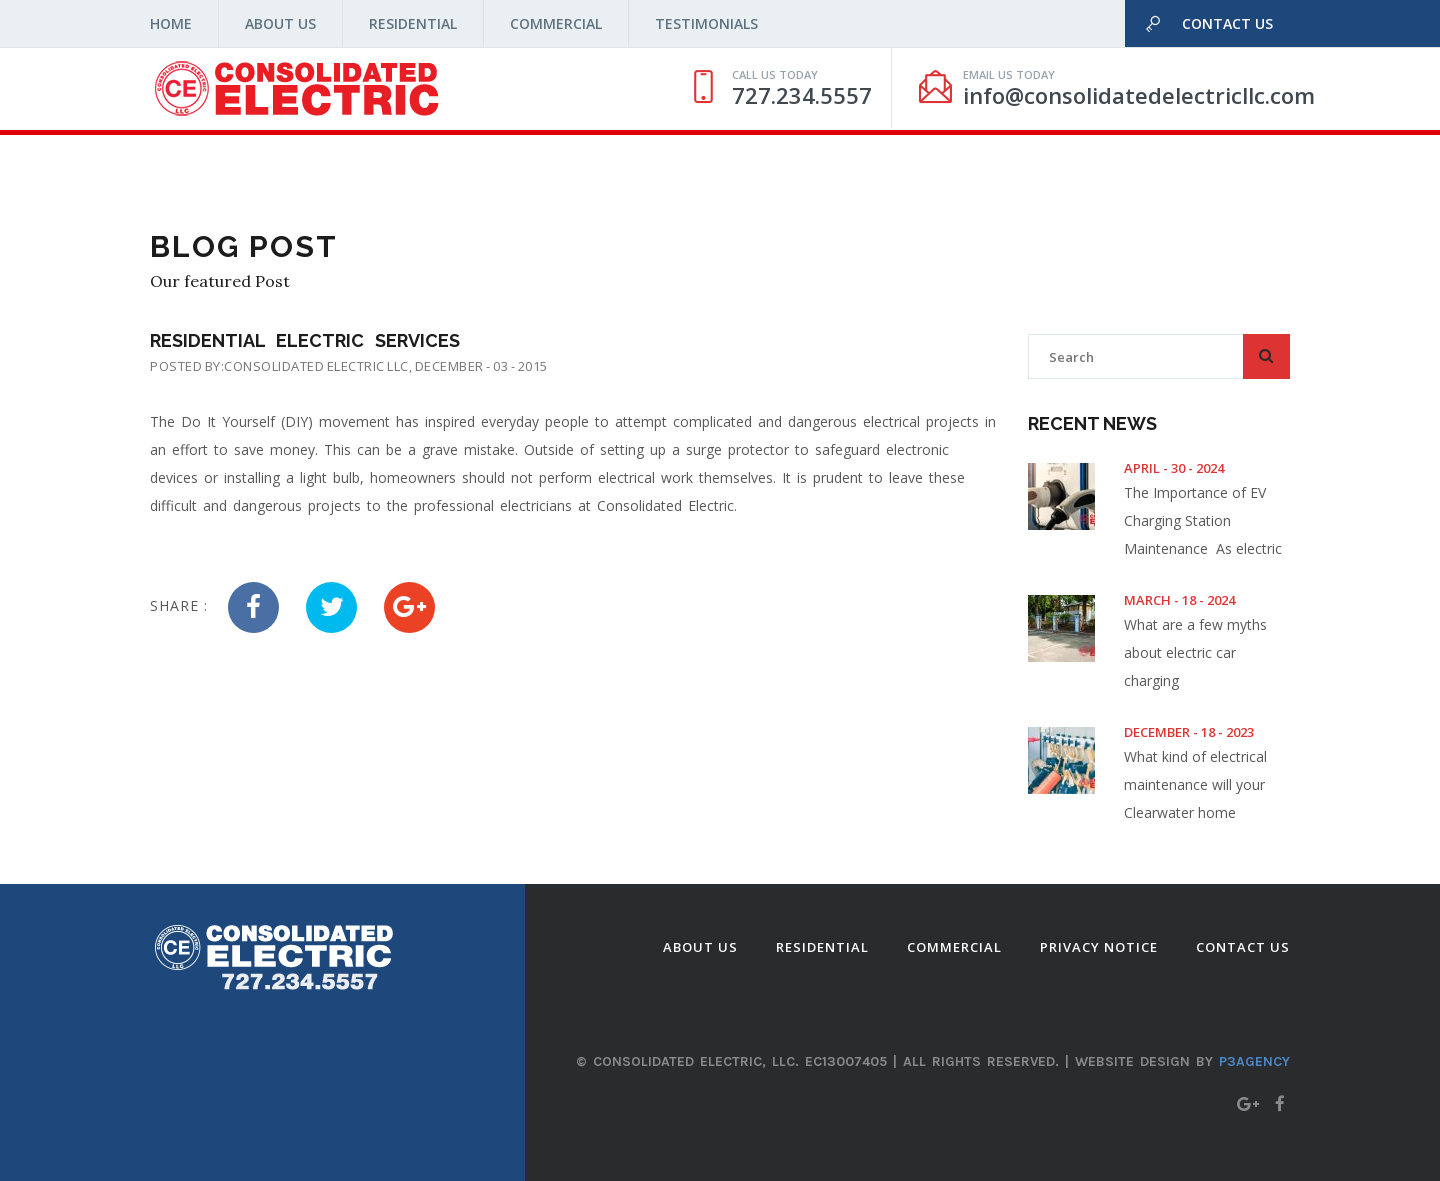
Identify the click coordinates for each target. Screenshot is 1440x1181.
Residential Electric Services (305, 341)
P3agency (1254, 1061)
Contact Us (1227, 23)
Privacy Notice (1099, 947)
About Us (280, 23)
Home (171, 23)
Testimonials (706, 23)
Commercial (556, 23)
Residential (413, 23)
